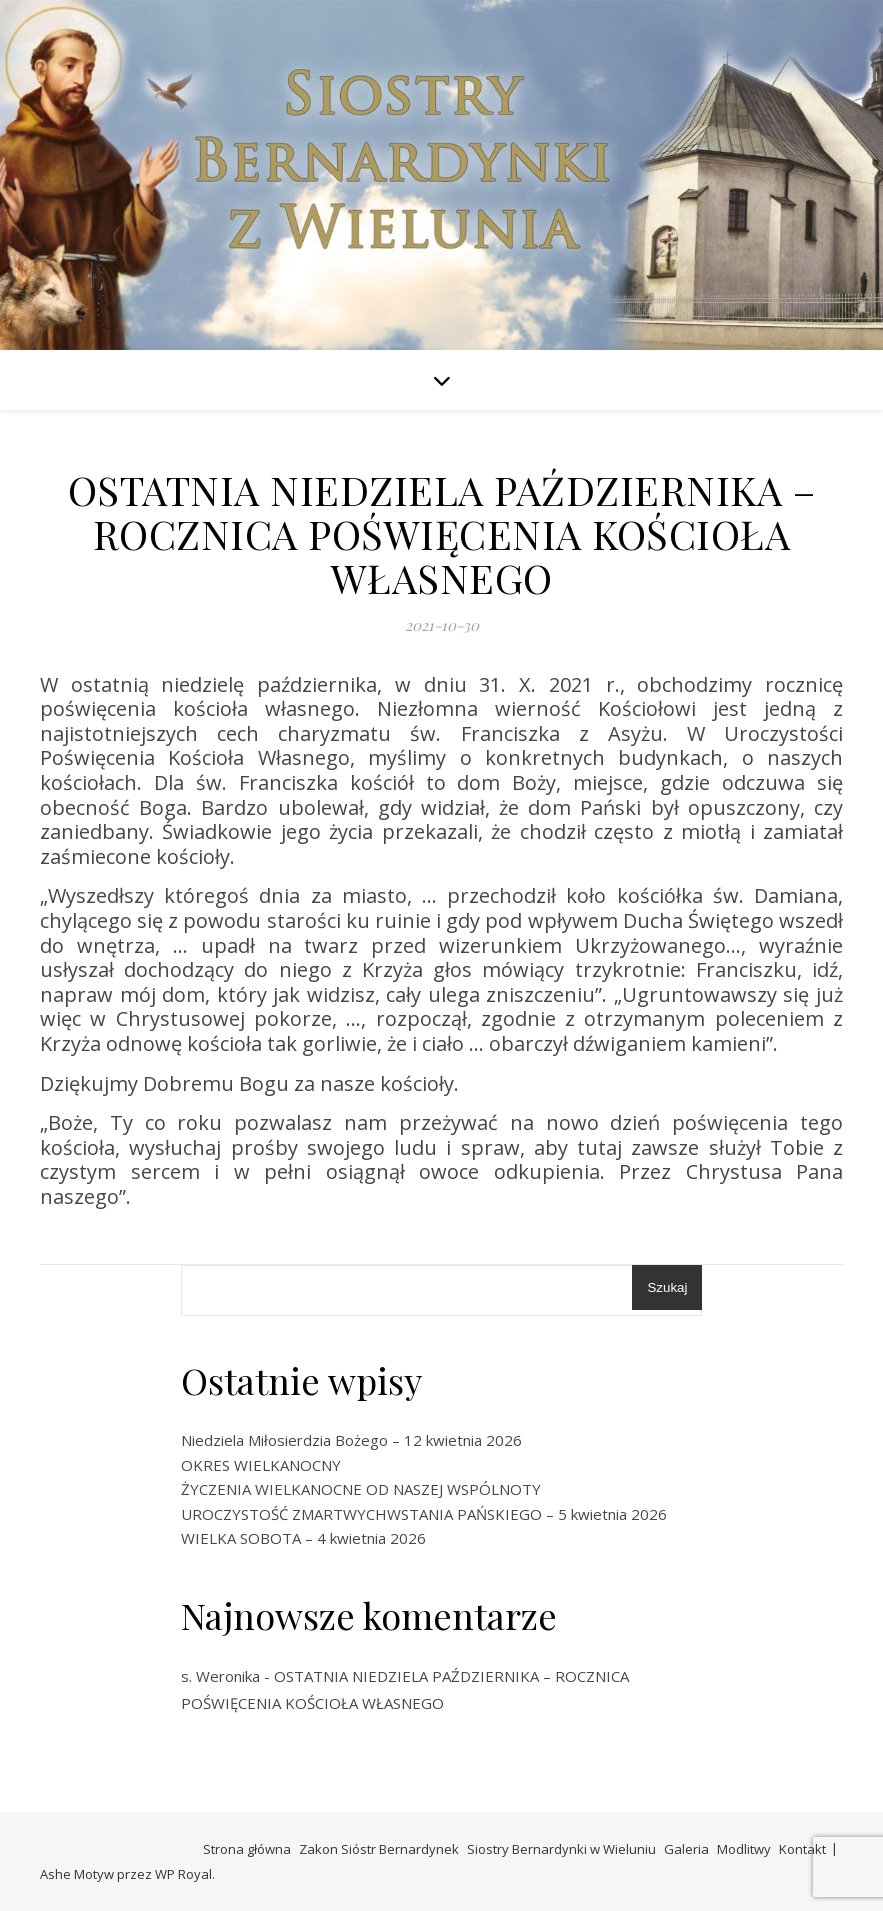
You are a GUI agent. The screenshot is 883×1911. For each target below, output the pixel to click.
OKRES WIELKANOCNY (261, 1465)
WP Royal (183, 1874)
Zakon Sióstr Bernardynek (379, 1849)
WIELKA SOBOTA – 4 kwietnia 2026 (303, 1538)
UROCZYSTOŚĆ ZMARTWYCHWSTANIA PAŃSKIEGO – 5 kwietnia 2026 (424, 1514)
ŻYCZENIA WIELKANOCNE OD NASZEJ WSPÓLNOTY (361, 1489)
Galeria (686, 1849)
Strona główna (247, 1849)
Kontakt (802, 1849)
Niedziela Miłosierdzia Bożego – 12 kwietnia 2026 (351, 1440)
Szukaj (667, 1287)
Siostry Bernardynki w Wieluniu (561, 1849)
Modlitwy (744, 1849)
